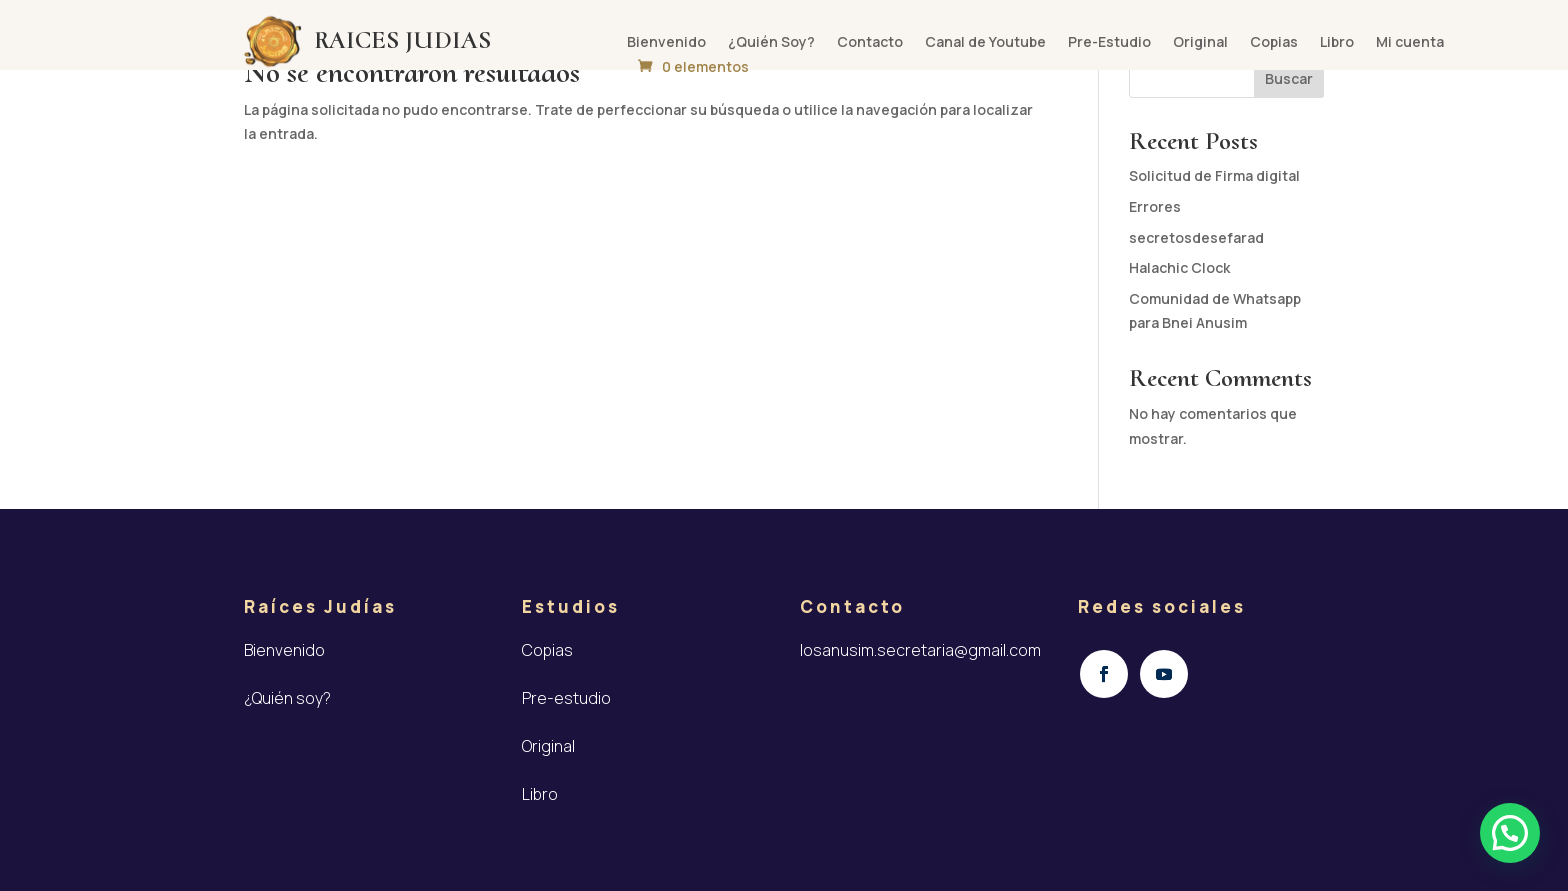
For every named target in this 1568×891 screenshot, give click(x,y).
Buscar (1289, 78)
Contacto (870, 43)
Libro (1337, 43)
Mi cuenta (1410, 43)
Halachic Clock (1179, 267)
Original (1200, 43)
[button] (1510, 833)
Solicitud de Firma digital (1214, 175)
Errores (1155, 206)
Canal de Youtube (985, 43)
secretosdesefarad (1196, 237)
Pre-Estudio (1109, 43)
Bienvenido (666, 43)
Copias (1274, 43)
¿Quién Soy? (771, 43)
